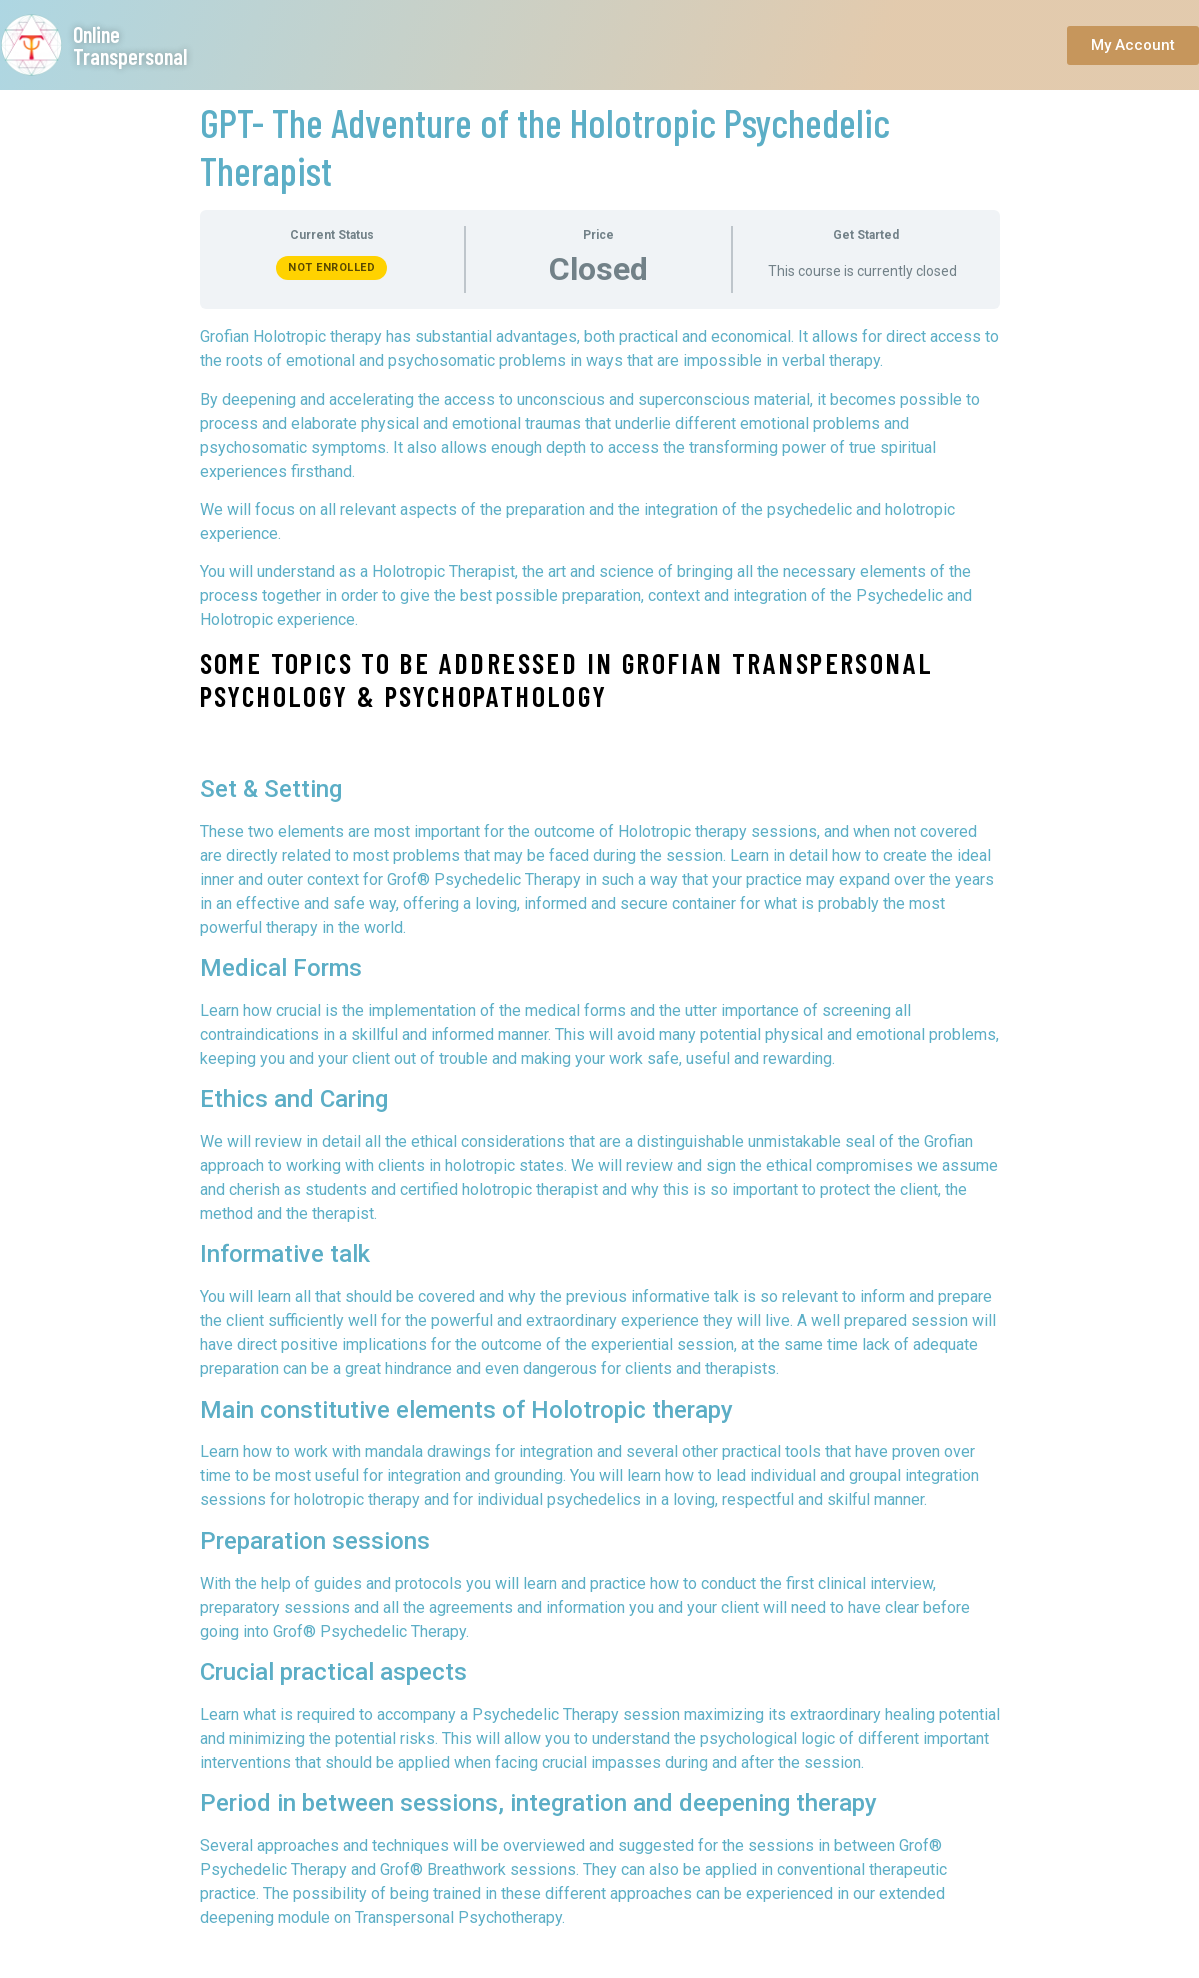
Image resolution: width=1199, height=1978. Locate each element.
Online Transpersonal (130, 45)
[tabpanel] (600, 1127)
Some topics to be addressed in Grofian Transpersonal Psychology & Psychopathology (567, 680)
